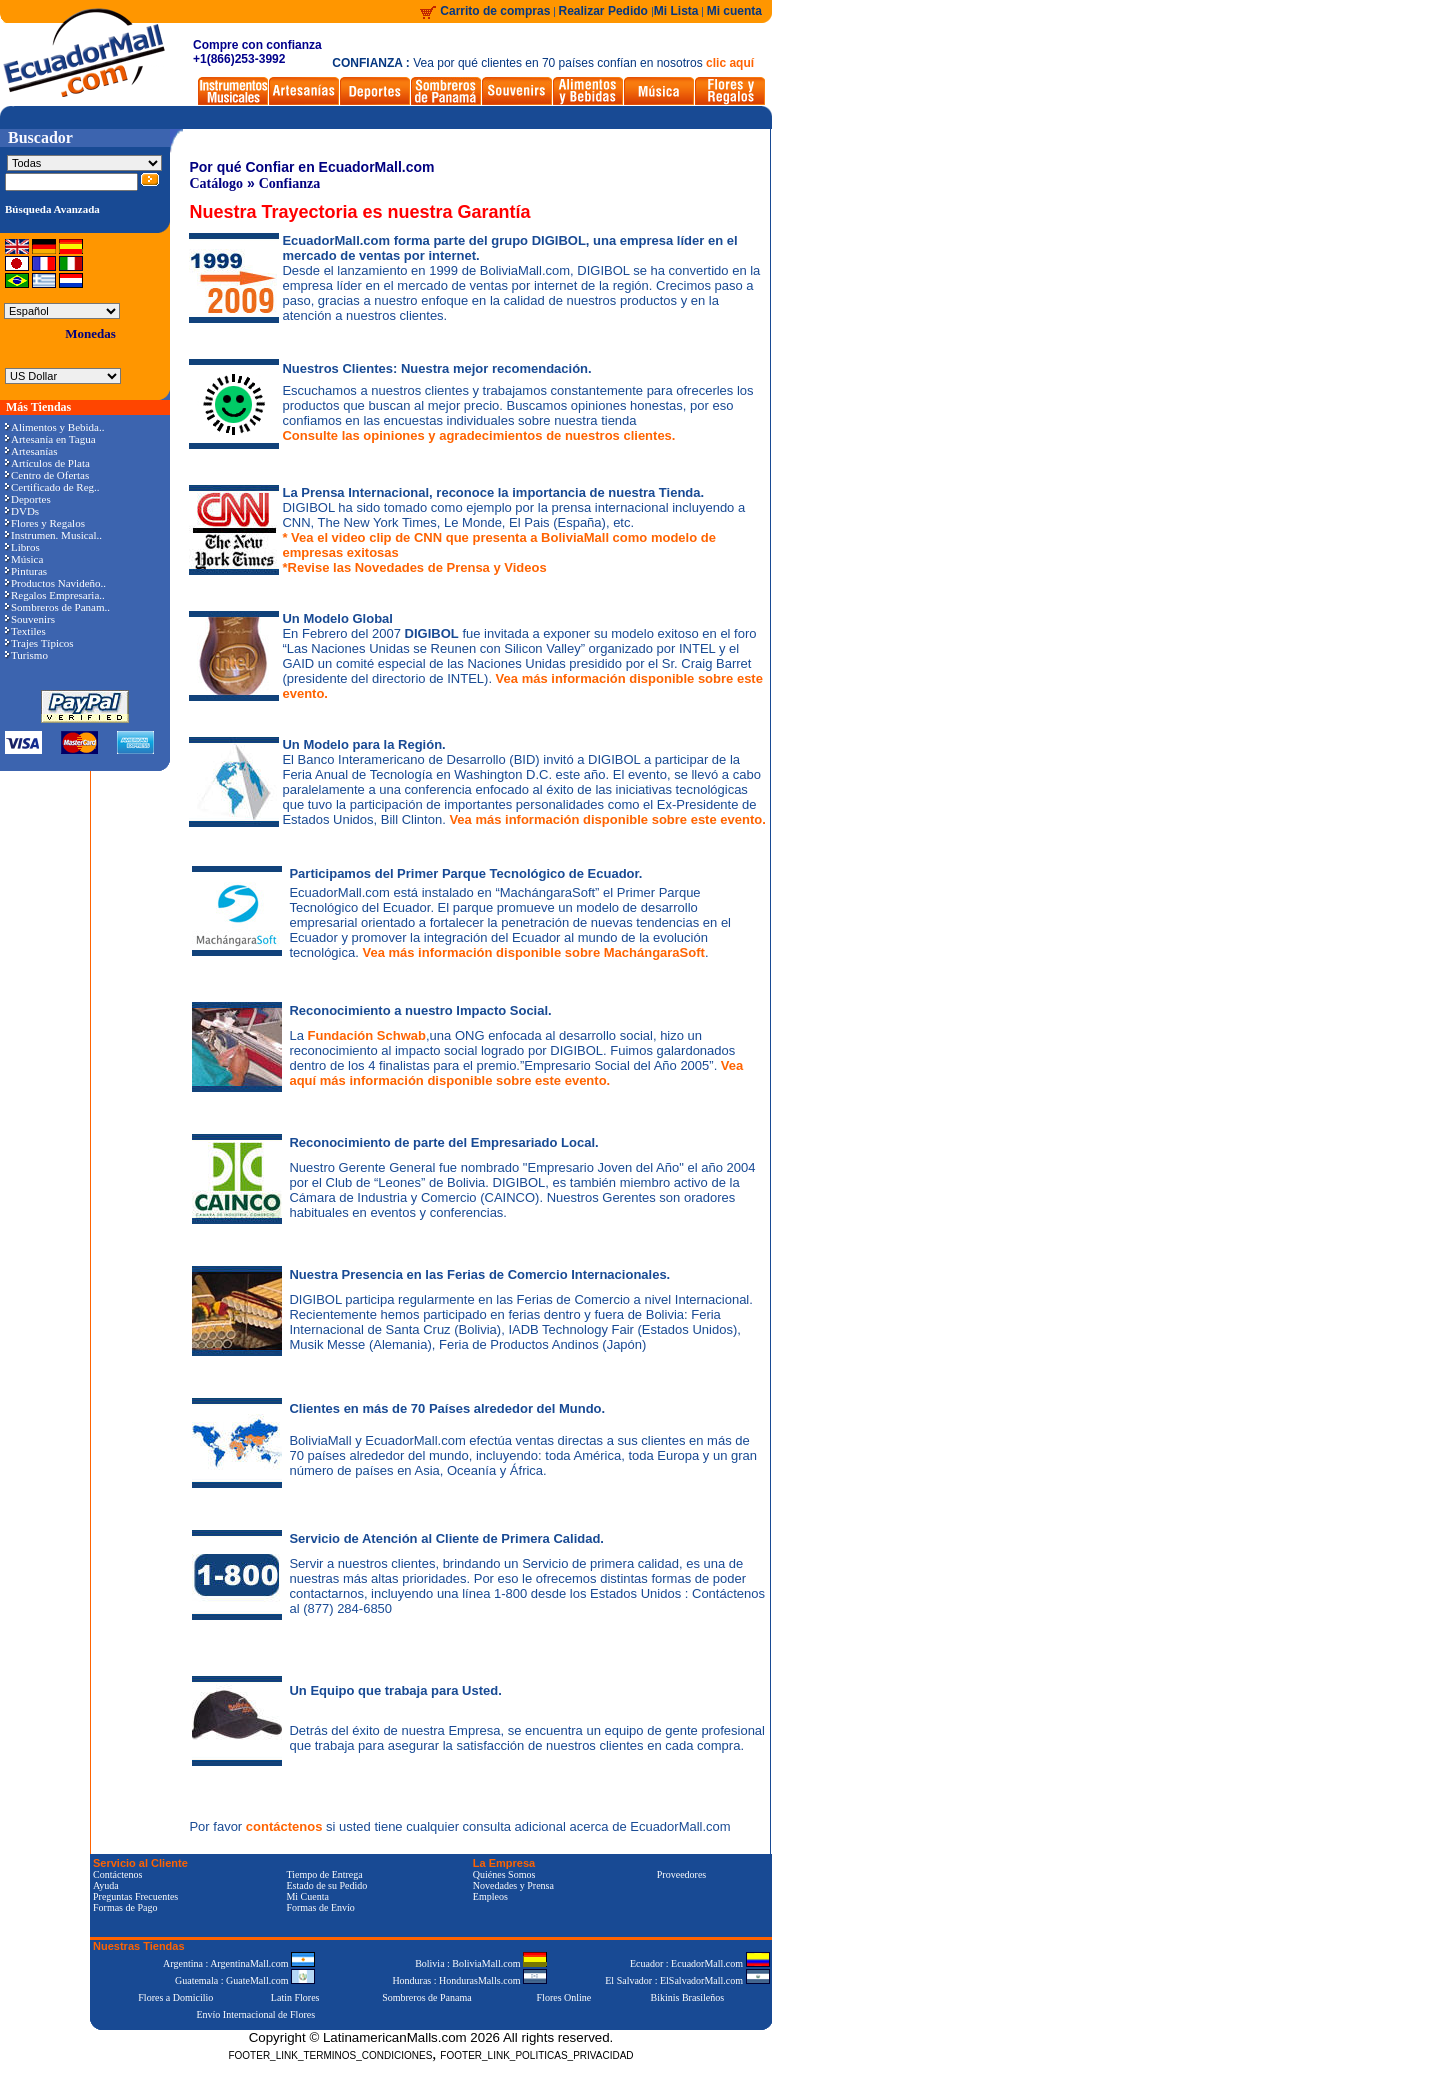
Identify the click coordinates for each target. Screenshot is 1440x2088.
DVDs (22, 511)
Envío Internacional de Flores (255, 2014)
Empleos (490, 1896)
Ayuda (106, 1885)
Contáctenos (117, 1874)
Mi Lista (676, 11)
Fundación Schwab (367, 1035)
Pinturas (26, 571)
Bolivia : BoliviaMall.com (481, 1963)
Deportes (28, 499)
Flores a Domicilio (175, 1997)
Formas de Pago (125, 1907)
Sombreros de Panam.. (57, 607)
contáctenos (286, 1826)
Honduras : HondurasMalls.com (469, 1980)
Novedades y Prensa (513, 1885)
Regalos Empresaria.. (55, 595)
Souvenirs (30, 619)
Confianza (289, 183)
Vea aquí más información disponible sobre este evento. (516, 1073)
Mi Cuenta (307, 1896)
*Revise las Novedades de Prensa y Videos (414, 567)
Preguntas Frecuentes (135, 1896)
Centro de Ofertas (47, 475)
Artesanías (31, 451)
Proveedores (681, 1874)
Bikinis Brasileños (688, 1997)
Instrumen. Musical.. (53, 535)
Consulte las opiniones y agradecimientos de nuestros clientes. (478, 435)
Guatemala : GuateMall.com (245, 1980)
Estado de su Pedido (326, 1885)
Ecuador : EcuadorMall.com (700, 1963)
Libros (22, 547)
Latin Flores (295, 1997)
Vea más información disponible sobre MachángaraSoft (533, 952)
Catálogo (216, 183)
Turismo (26, 655)
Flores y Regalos (45, 523)
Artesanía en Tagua (50, 439)
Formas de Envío (320, 1907)
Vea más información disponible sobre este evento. (607, 819)
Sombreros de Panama (426, 1997)
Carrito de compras (495, 11)
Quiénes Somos (504, 1874)
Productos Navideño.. (55, 583)
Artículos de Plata (47, 463)
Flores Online (564, 1997)
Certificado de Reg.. (52, 487)
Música (24, 559)
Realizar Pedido (605, 11)
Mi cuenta (734, 11)
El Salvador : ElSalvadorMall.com (687, 1980)
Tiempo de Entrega (324, 1874)
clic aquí (730, 63)
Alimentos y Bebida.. (55, 427)
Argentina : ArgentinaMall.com (239, 1963)
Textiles (25, 631)
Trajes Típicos (39, 643)
